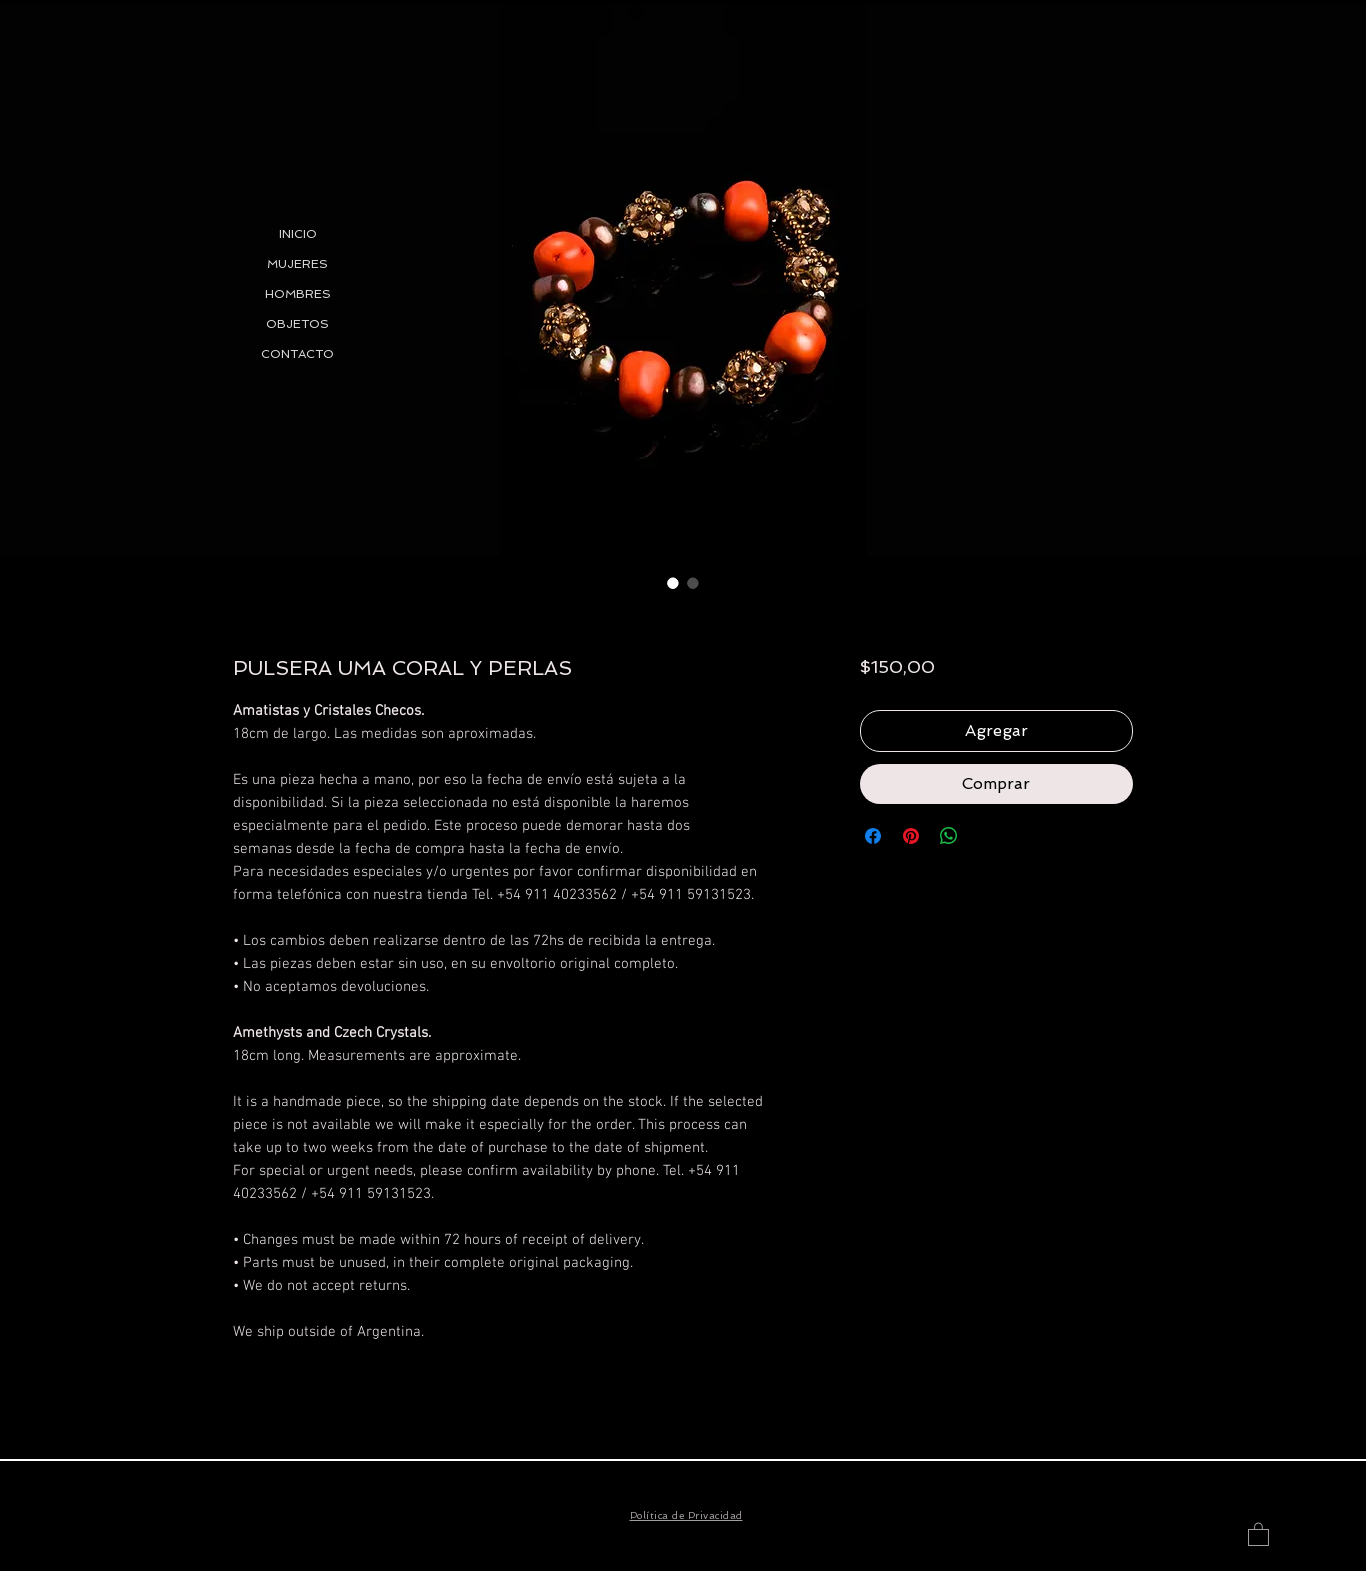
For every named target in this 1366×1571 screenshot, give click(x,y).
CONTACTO (297, 354)
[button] (1258, 1533)
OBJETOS (297, 324)
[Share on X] (987, 836)
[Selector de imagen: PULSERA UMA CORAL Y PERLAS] (673, 583)
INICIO (298, 234)
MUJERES (297, 264)
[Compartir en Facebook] (873, 836)
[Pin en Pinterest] (911, 836)
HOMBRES (298, 294)
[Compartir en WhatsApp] (949, 836)
